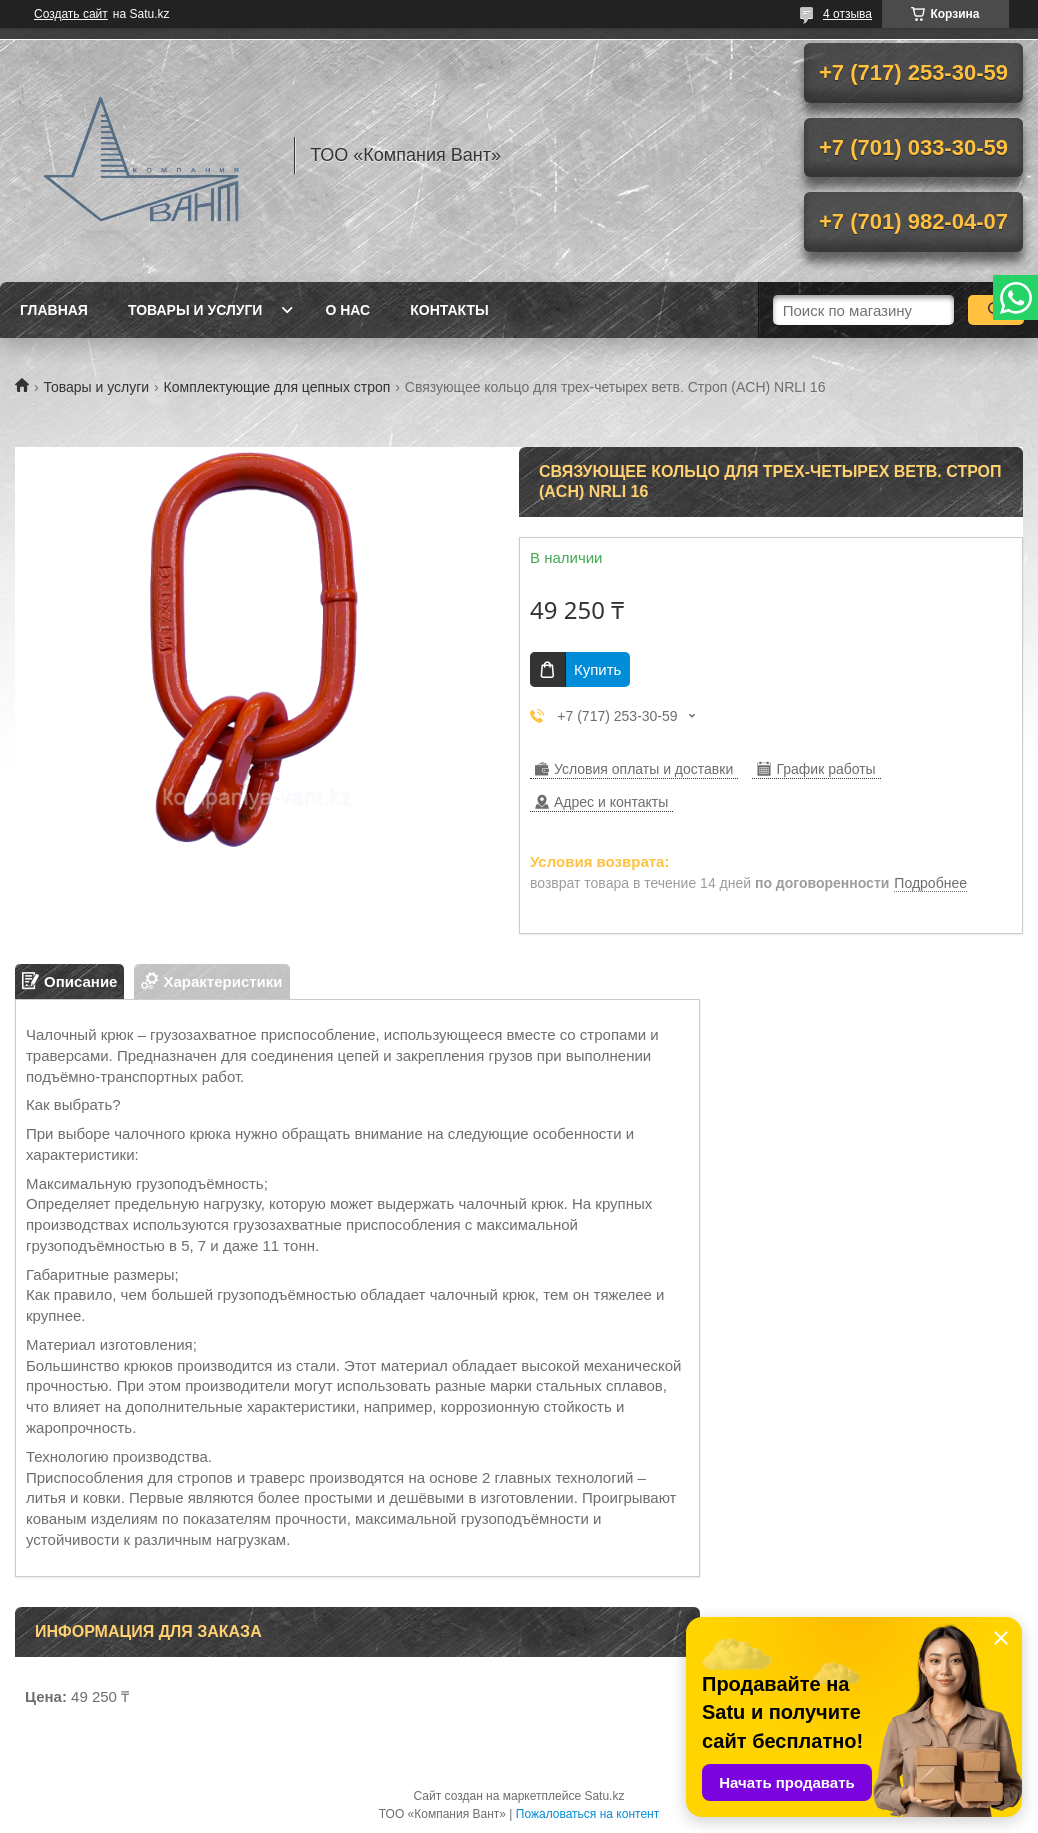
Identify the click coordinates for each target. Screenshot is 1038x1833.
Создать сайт (71, 14)
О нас (347, 310)
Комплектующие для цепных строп (277, 387)
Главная (54, 310)
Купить (597, 669)
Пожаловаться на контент (587, 1814)
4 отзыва (847, 14)
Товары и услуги (195, 310)
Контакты (449, 310)
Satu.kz (604, 1796)
